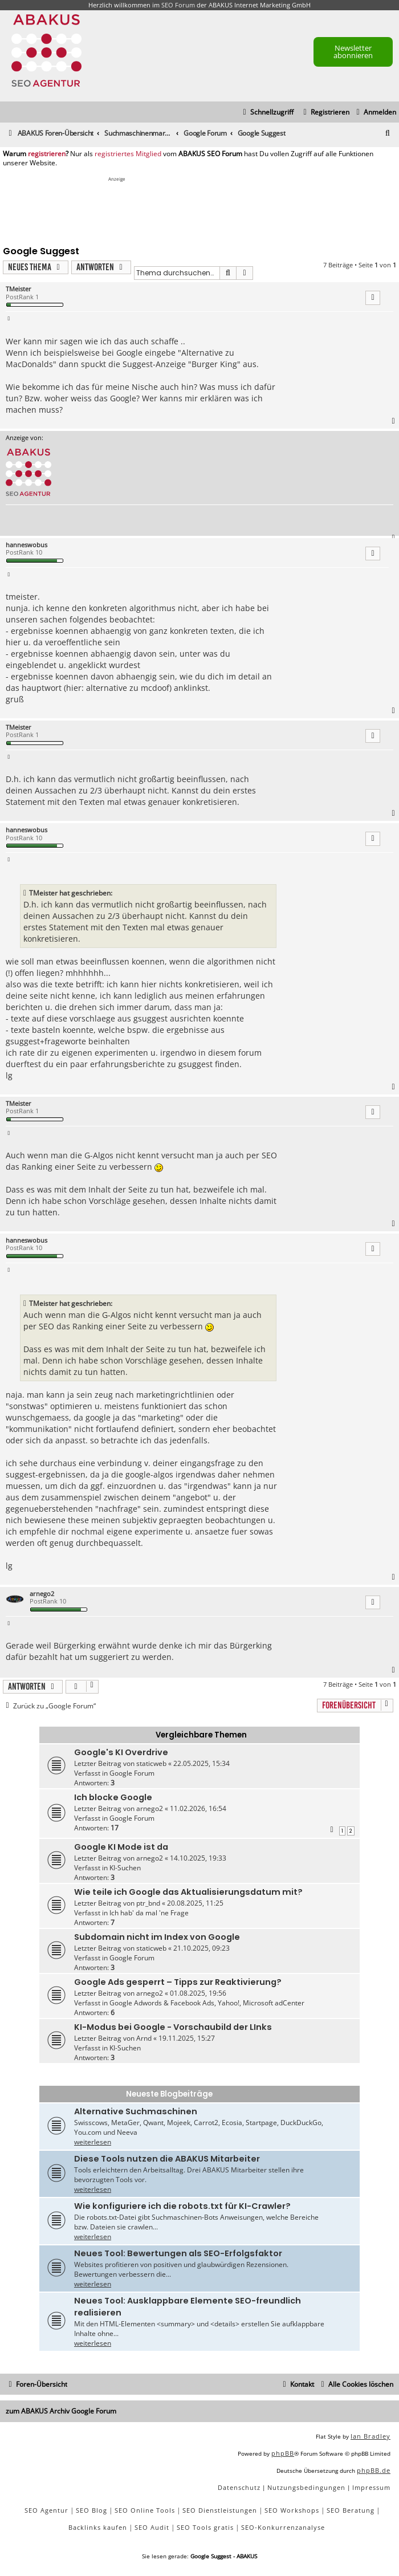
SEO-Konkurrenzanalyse (283, 2527)
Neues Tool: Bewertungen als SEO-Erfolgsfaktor (178, 2253)
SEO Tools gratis (205, 2527)
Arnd (144, 2038)
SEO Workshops (291, 2510)
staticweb (151, 1763)
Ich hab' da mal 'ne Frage (149, 1913)
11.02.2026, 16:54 (198, 1808)
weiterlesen (92, 2142)
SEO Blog (91, 2510)
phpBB (282, 2453)
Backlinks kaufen (97, 2527)
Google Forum (131, 1773)
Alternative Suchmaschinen (135, 2111)
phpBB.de (373, 2470)
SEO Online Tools (145, 2510)
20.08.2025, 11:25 (195, 1903)
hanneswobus (26, 544)
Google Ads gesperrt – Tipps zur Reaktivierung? (178, 1982)
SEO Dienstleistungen (219, 2510)
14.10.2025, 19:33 (198, 1858)
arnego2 (42, 1593)
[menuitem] (374, 112)
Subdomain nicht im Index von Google (157, 1937)
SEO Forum (178, 5)
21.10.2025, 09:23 (201, 1948)
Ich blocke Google (113, 1797)
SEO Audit (152, 2527)
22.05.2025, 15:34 (201, 1763)
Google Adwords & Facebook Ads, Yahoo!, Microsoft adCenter (206, 2003)
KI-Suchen (125, 1868)
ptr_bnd (148, 1903)
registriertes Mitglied (128, 153)
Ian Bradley (370, 2436)
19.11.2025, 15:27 (186, 2038)
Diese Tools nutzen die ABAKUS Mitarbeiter (167, 2158)
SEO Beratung (350, 2510)
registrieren (47, 153)
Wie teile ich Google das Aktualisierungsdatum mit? (188, 1892)
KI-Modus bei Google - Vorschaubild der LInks (173, 2027)
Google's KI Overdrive (121, 1752)
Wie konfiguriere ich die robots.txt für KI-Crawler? (182, 2206)
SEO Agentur (46, 2510)
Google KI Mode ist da (121, 1847)
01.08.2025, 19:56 (198, 1993)
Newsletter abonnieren (353, 51)
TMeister (18, 288)
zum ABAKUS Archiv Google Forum (61, 2411)
